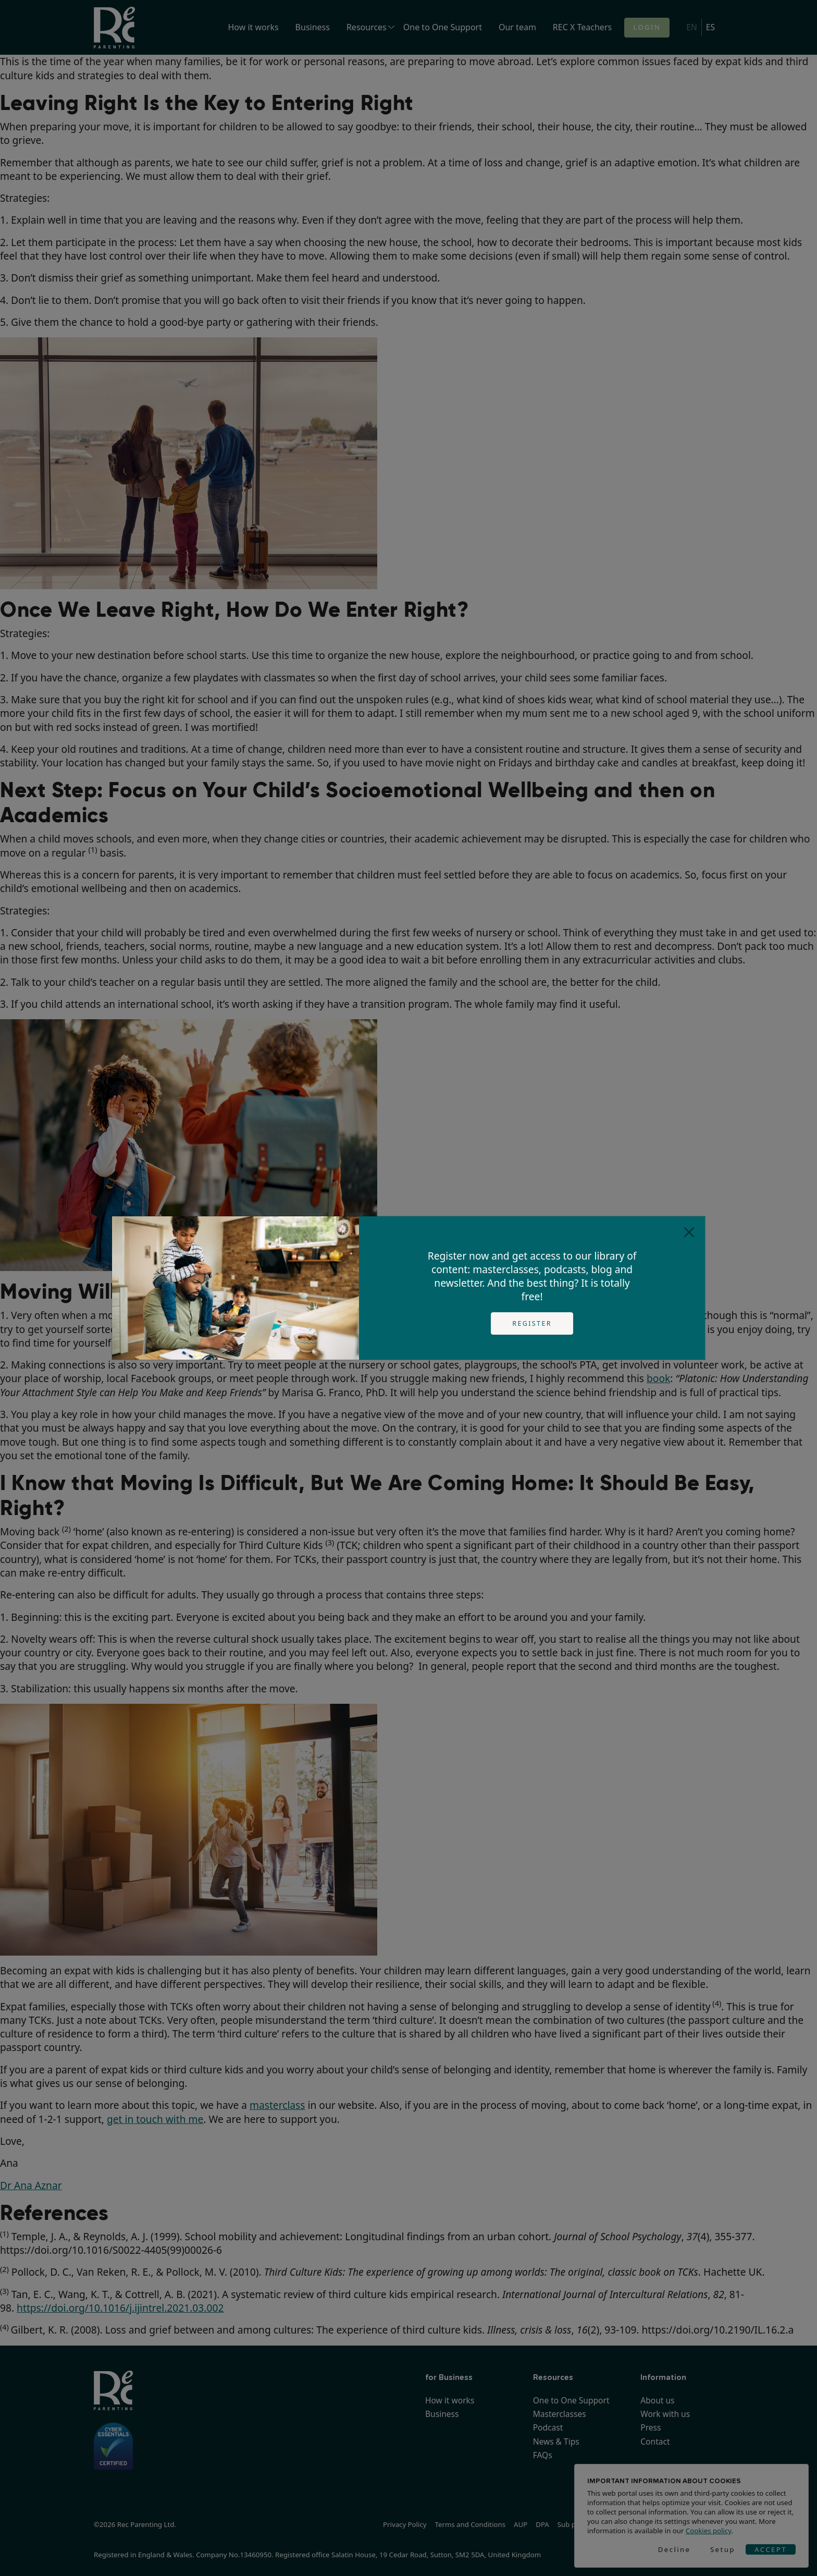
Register (532, 1323)
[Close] (689, 1232)
